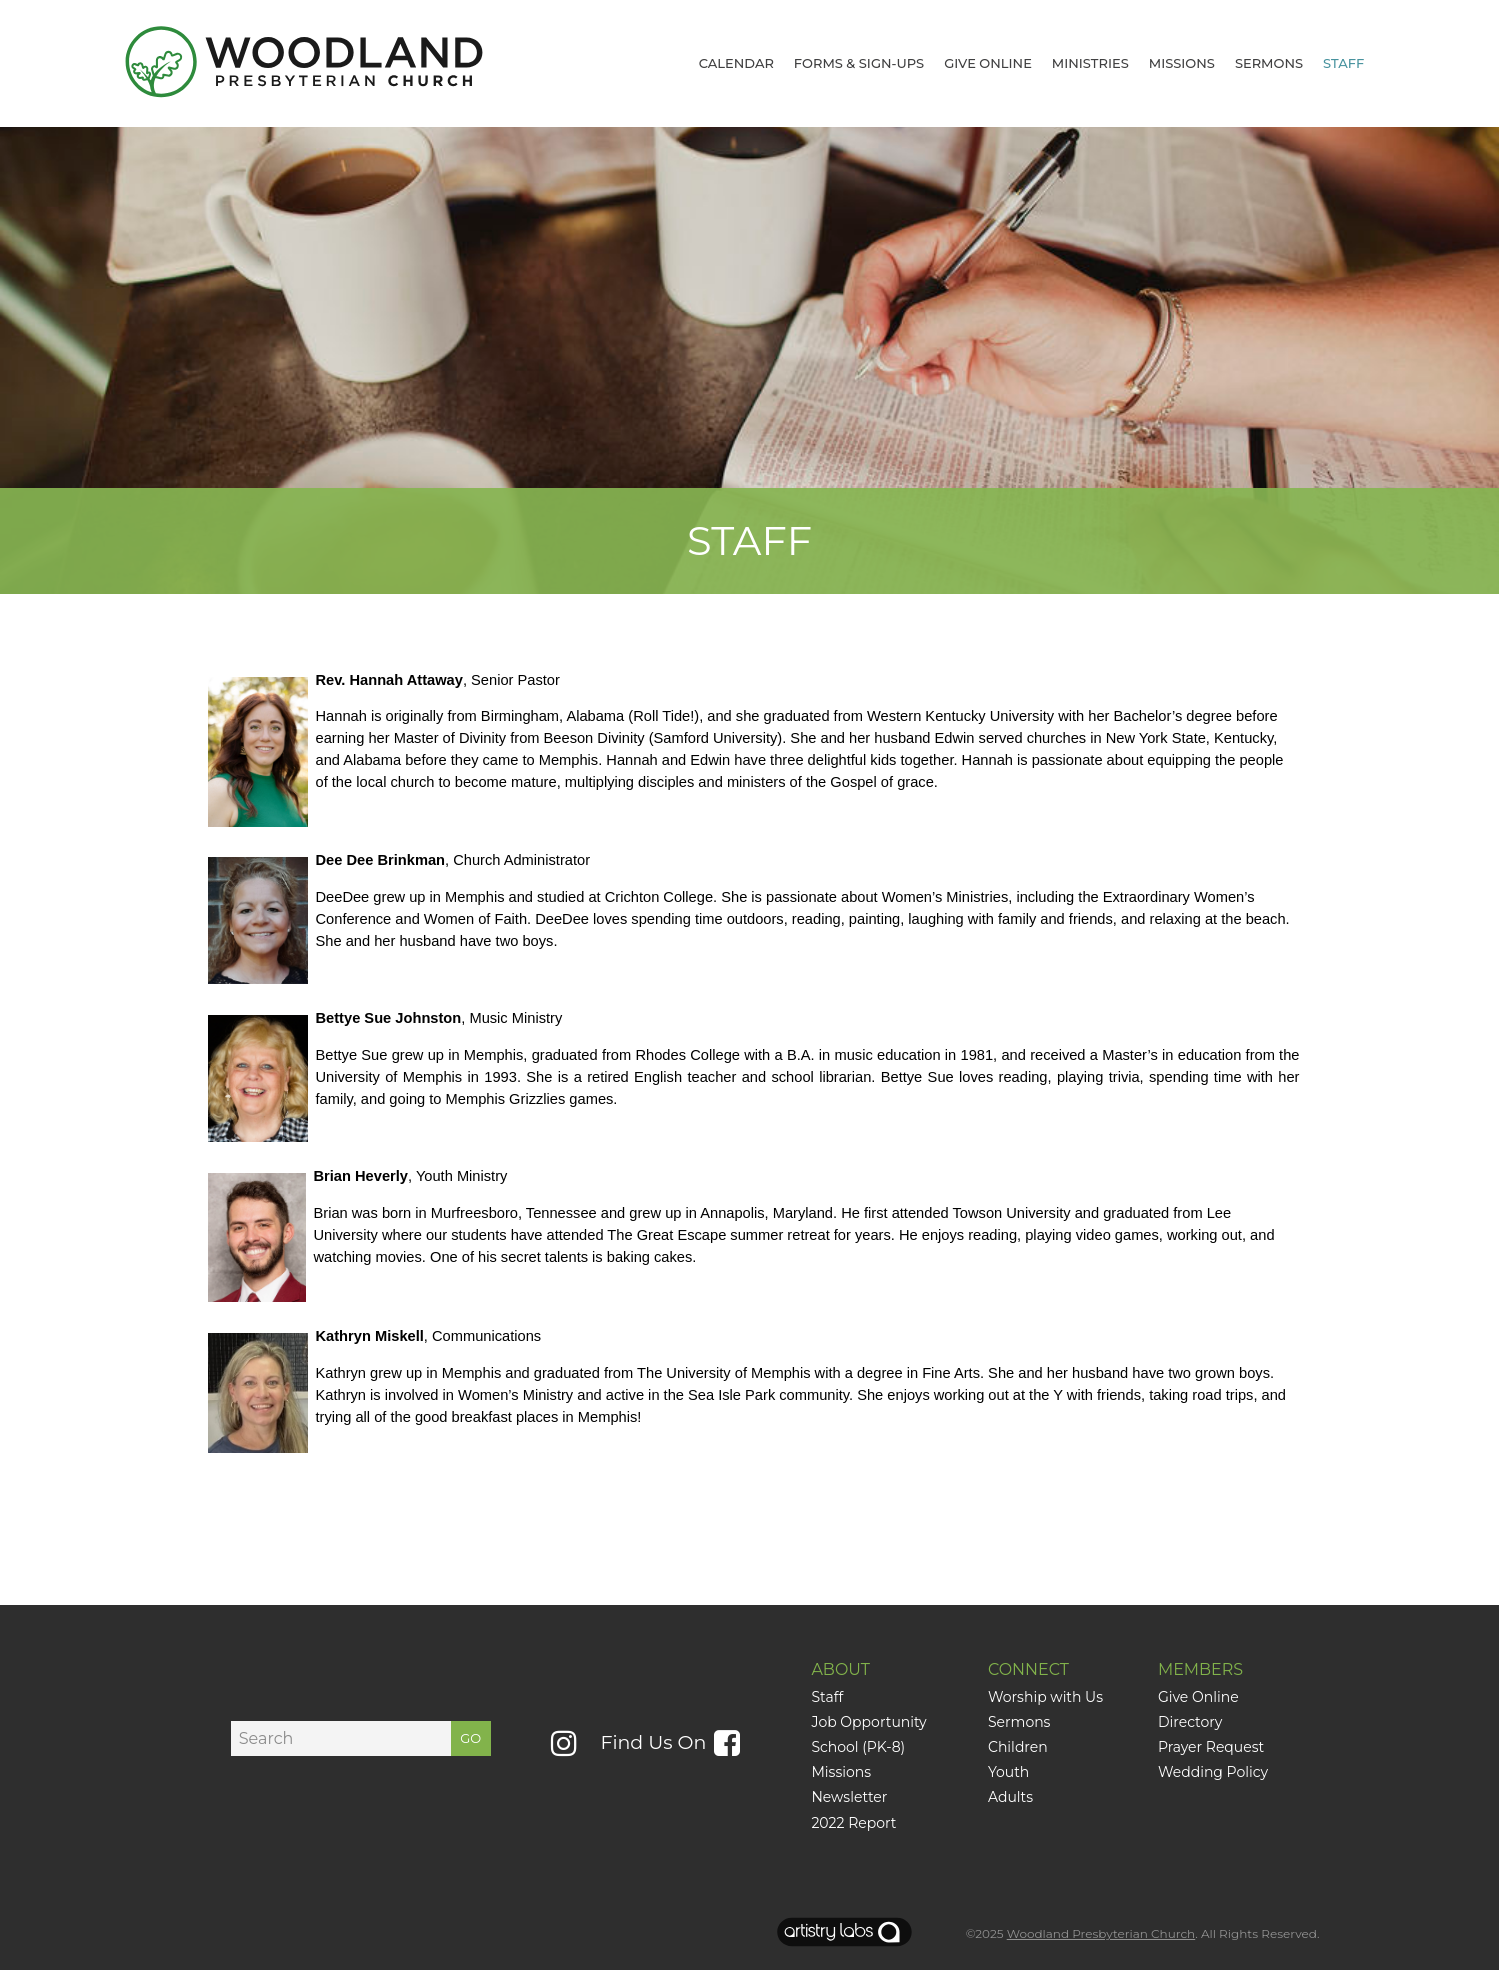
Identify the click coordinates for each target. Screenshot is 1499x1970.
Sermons (1269, 63)
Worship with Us (1047, 1697)
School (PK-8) (858, 1747)
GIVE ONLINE (988, 63)
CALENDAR (736, 63)
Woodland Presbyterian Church (1101, 1933)
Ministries (1090, 63)
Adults (1010, 1797)
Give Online (1198, 1697)
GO (470, 1738)
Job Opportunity (868, 1722)
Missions (1182, 63)
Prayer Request (1211, 1747)
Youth (1008, 1772)
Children (1018, 1747)
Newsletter (849, 1797)
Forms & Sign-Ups (859, 63)
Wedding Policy (1213, 1772)
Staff (1343, 63)
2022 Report (853, 1823)
